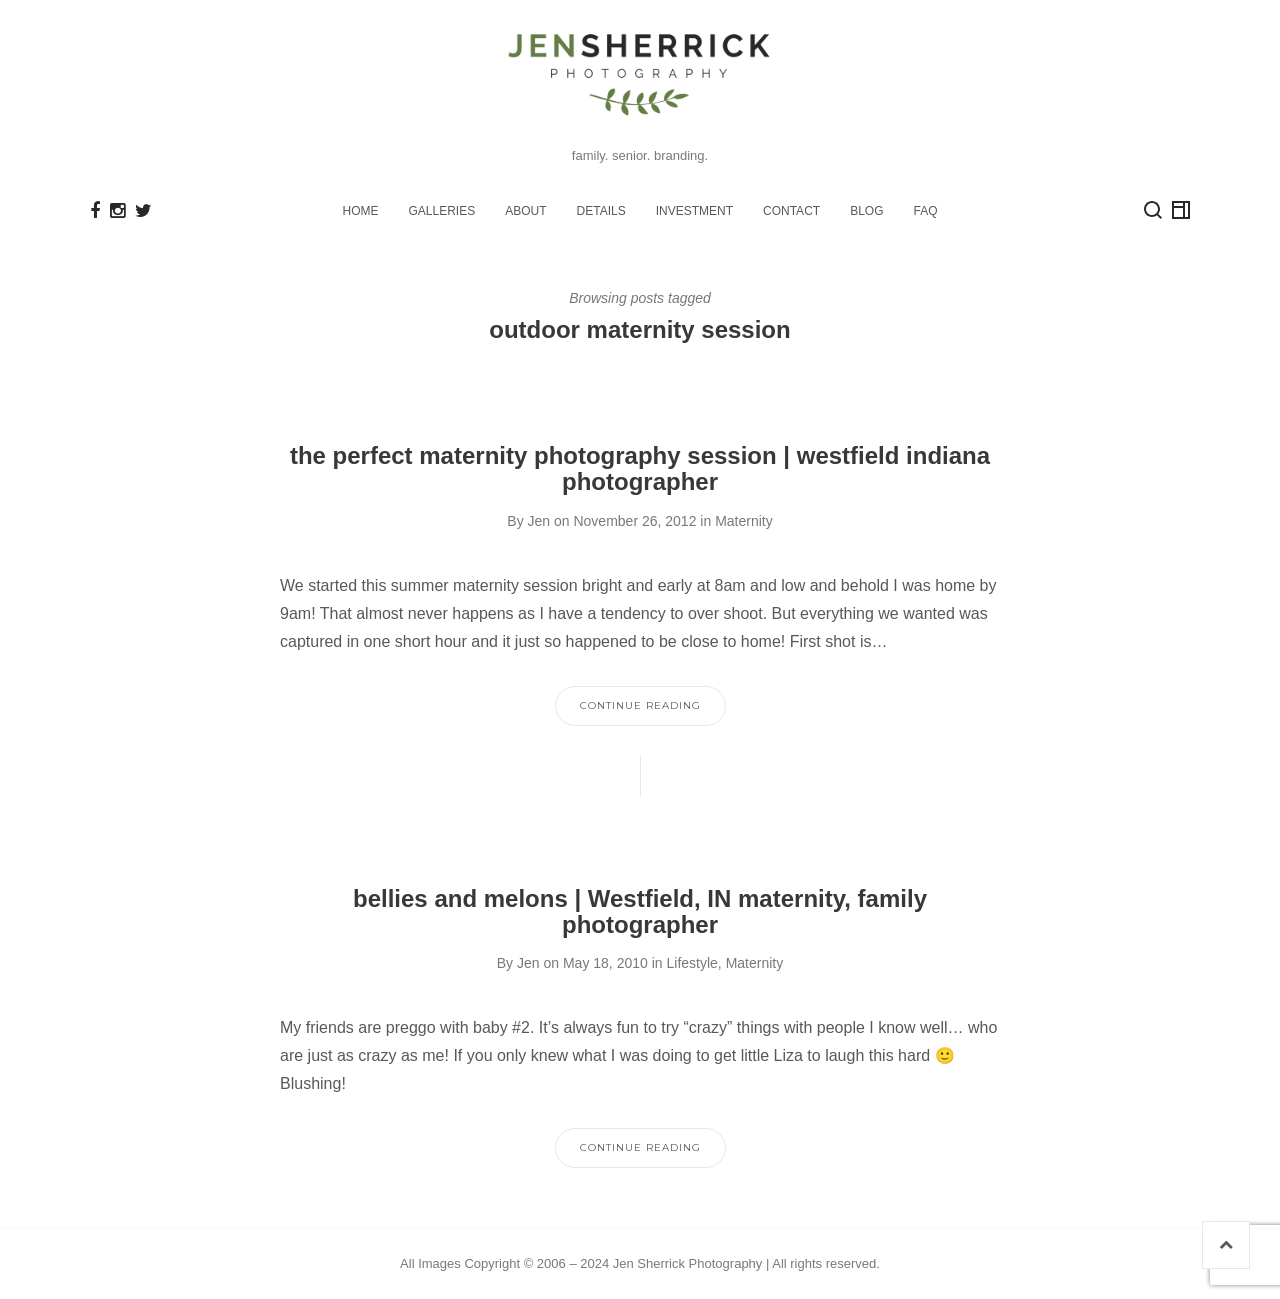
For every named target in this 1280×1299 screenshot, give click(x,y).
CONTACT (791, 211)
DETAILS (601, 211)
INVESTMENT (694, 211)
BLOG (866, 211)
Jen (539, 521)
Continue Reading (640, 705)
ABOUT (525, 211)
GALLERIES (442, 211)
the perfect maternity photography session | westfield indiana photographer (640, 468)
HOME (361, 211)
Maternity (744, 521)
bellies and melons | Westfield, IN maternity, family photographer (640, 911)
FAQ (925, 211)
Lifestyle (691, 963)
